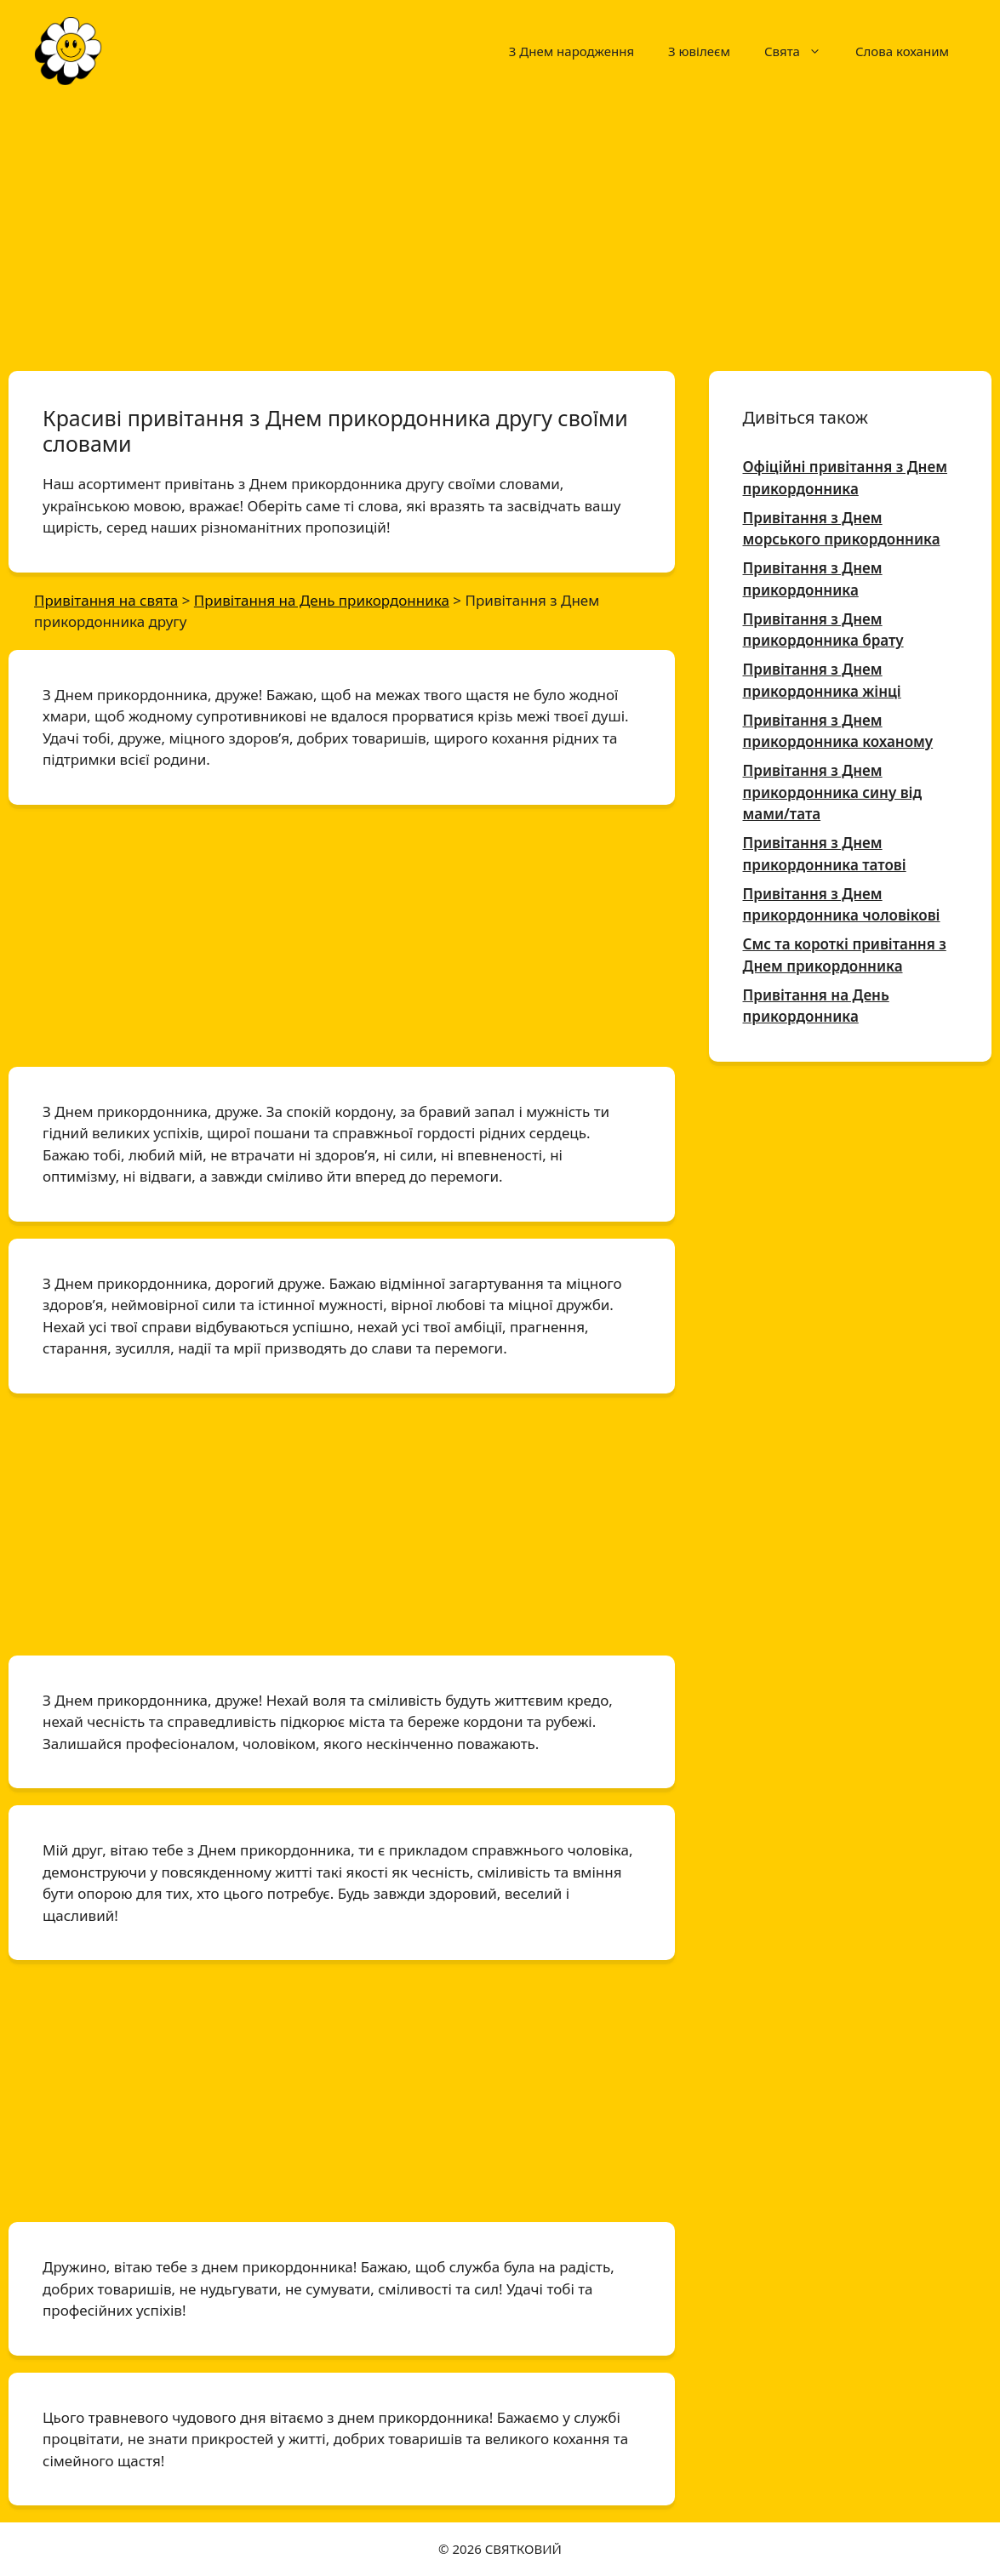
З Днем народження (571, 51)
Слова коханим (902, 51)
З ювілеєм (699, 51)
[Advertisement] (500, 228)
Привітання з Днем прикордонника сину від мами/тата (833, 792)
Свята (801, 51)
